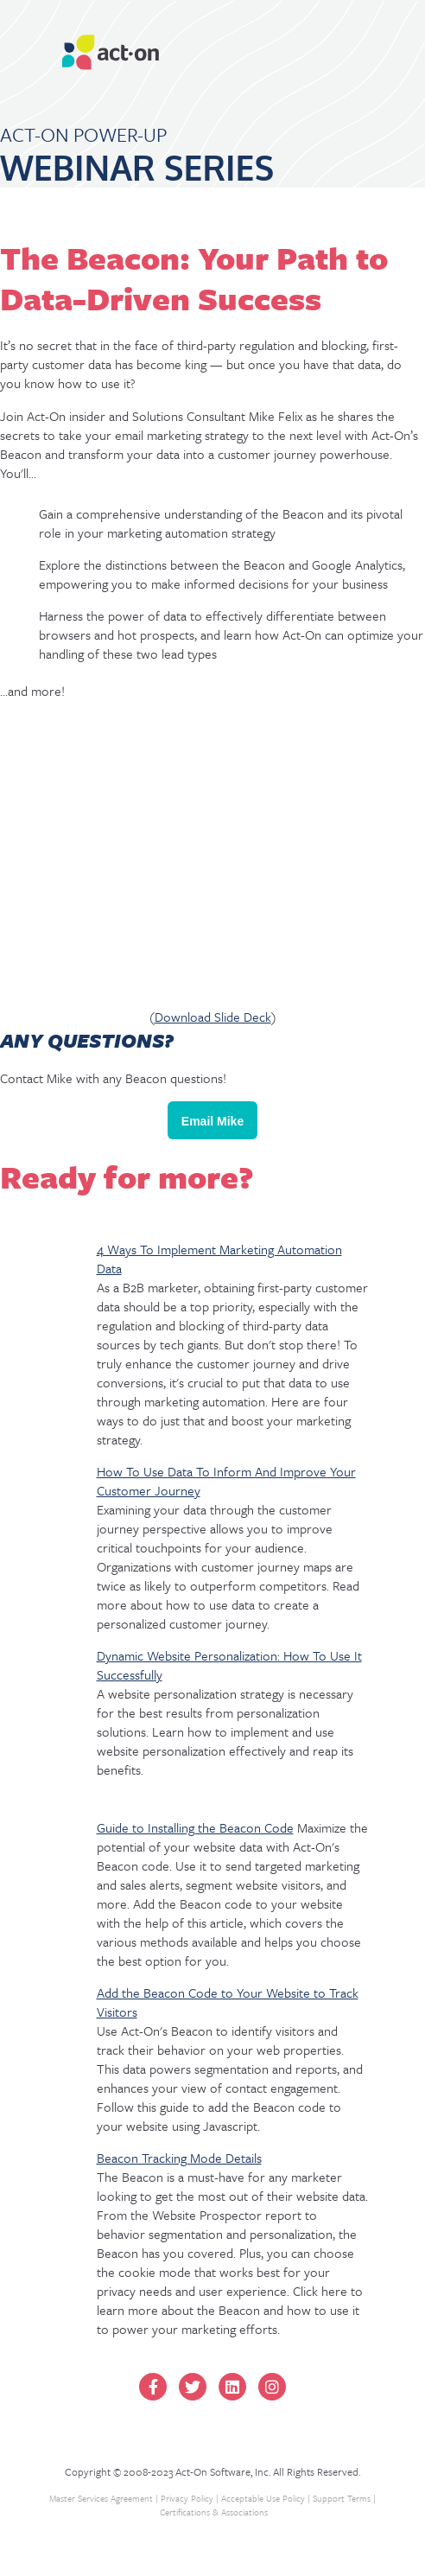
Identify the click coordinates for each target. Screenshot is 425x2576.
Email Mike (212, 1121)
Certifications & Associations (214, 2512)
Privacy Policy (187, 2498)
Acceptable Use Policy (263, 2498)
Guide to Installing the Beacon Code (195, 1827)
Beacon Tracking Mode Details (179, 2157)
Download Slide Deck (213, 1016)
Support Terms (342, 2498)
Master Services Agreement (101, 2498)
